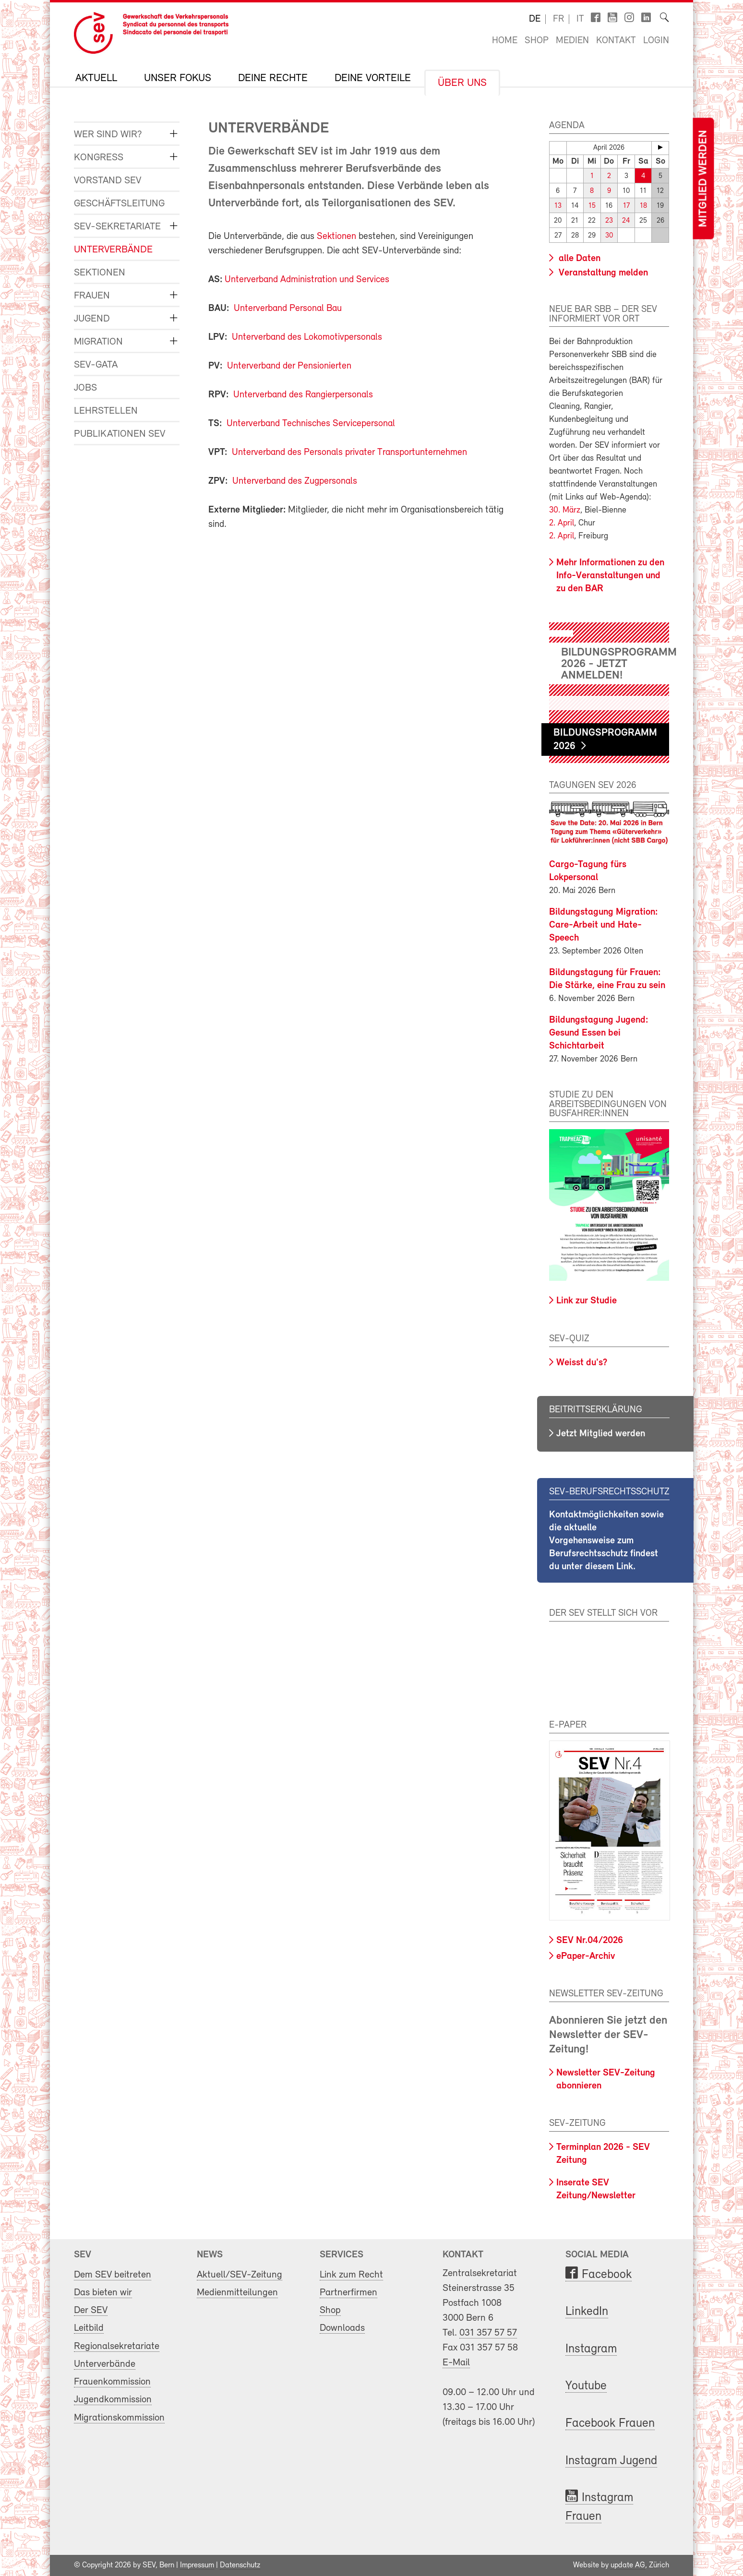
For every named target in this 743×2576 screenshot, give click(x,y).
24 (626, 221)
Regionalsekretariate (116, 2346)
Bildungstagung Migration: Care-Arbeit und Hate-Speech (603, 925)
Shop (537, 41)
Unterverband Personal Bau (288, 308)
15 (592, 206)
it (580, 19)
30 (609, 235)
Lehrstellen (106, 411)
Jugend (92, 319)
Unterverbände (113, 250)
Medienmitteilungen (237, 2293)
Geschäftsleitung (119, 204)
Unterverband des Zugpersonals (294, 481)
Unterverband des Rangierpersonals (303, 395)
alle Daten (578, 258)
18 (643, 206)
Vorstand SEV (107, 181)
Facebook (607, 2275)
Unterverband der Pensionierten (289, 366)
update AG (628, 2565)
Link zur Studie (586, 1301)
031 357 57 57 (488, 2333)
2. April (561, 523)
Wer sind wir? (108, 135)
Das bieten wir (103, 2293)
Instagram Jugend (611, 2461)
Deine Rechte (273, 78)
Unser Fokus (177, 78)
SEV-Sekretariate (117, 227)
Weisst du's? (581, 1363)
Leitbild (89, 2328)
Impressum (197, 2565)
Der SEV (91, 2310)
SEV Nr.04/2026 (589, 1940)
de (534, 19)
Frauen (92, 296)
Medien (572, 41)
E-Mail (456, 2363)
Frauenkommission (112, 2382)
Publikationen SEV (119, 434)
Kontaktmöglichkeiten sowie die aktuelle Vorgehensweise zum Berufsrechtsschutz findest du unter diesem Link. (606, 1541)
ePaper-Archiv (585, 1956)
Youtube (586, 2386)
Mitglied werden (703, 178)
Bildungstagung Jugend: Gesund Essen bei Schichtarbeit (598, 1033)
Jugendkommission (113, 2400)
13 (558, 206)
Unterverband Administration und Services (307, 280)
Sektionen (99, 273)
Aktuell (96, 78)
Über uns (462, 83)
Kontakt (616, 41)
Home (504, 41)
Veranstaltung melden (602, 273)
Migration (98, 342)
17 (626, 206)
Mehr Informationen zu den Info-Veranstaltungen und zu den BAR (610, 576)
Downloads (342, 2328)
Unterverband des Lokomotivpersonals (307, 337)
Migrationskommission (119, 2418)
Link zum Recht (351, 2275)
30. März (564, 510)
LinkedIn (586, 2312)
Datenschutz (240, 2565)
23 (609, 221)
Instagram (591, 2349)
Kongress (98, 158)
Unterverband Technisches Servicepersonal (311, 424)
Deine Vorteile (373, 78)
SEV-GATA (96, 365)
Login (656, 41)
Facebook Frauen (610, 2424)
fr (558, 19)
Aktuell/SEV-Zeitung (239, 2275)
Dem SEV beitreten (112, 2275)
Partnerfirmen (348, 2293)
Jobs (85, 388)
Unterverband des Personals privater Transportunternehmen (349, 452)
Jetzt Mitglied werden (600, 1434)
